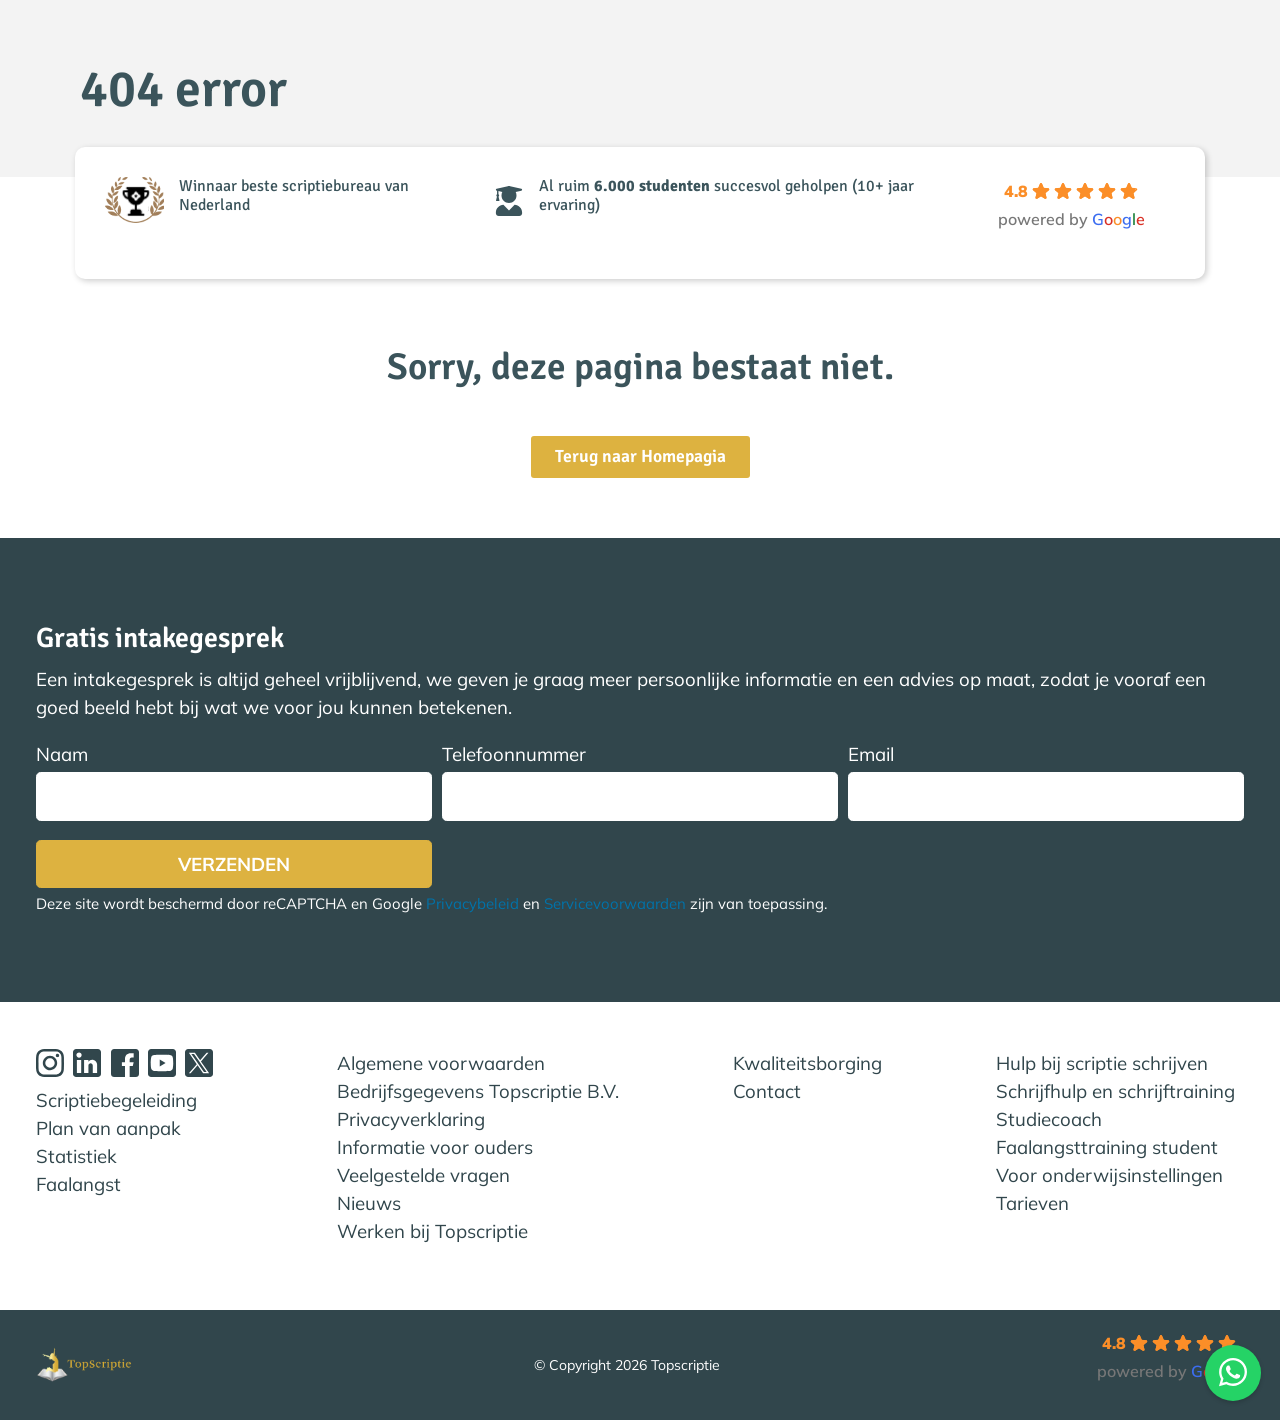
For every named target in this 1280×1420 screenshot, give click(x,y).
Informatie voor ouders (435, 1147)
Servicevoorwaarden (615, 904)
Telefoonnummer (640, 781)
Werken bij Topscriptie (432, 1231)
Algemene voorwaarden (441, 1063)
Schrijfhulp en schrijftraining (1115, 1091)
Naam (234, 781)
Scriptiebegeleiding (116, 1100)
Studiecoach (1049, 1119)
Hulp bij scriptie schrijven (1102, 1063)
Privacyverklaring (411, 1119)
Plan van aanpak (108, 1128)
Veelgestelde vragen (423, 1175)
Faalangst (78, 1184)
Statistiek (76, 1156)
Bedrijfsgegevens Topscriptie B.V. (478, 1091)
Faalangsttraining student (1107, 1147)
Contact (767, 1091)
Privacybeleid (472, 904)
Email (1046, 781)
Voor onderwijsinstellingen (1109, 1175)
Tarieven (1032, 1203)
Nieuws (369, 1203)
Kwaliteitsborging (807, 1063)
